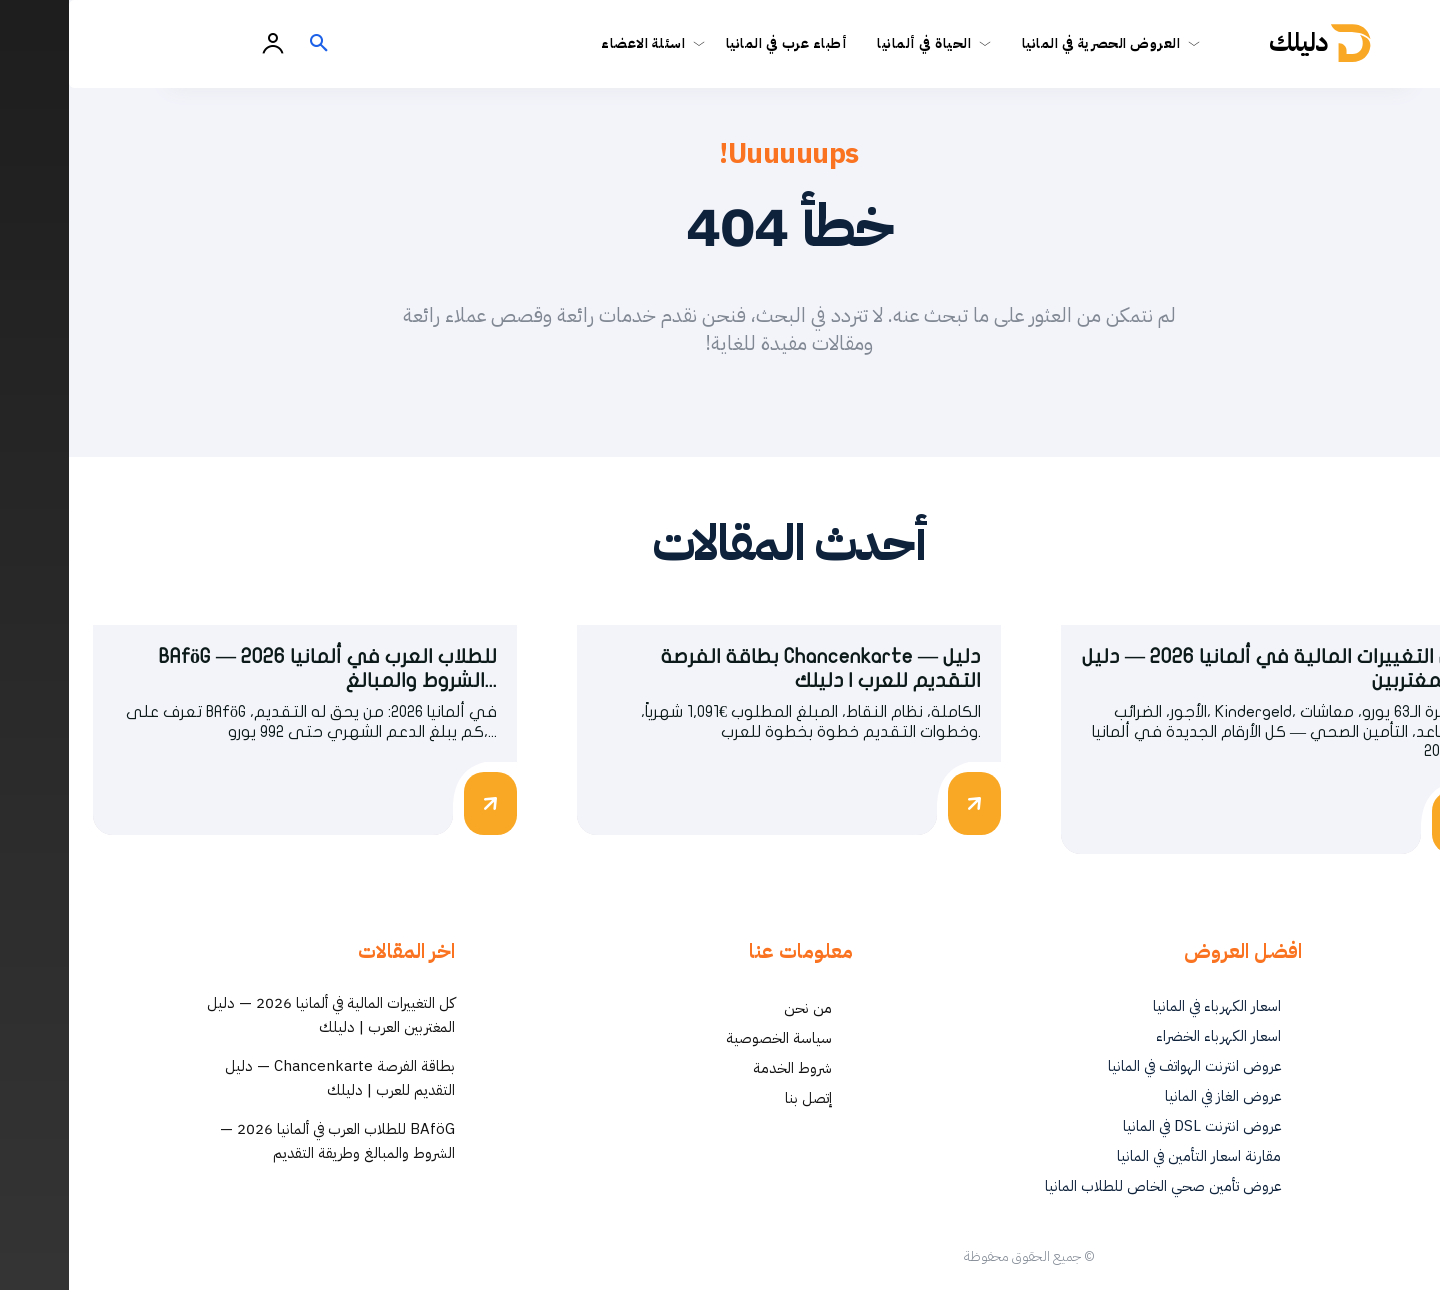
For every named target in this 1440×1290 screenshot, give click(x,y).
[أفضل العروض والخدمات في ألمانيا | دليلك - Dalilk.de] (1258, 43)
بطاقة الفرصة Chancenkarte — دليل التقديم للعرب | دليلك (271, 1079)
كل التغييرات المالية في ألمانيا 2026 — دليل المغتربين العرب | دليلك (262, 1016)
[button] (250, 44)
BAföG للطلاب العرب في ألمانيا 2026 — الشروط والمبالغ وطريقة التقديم (268, 1142)
